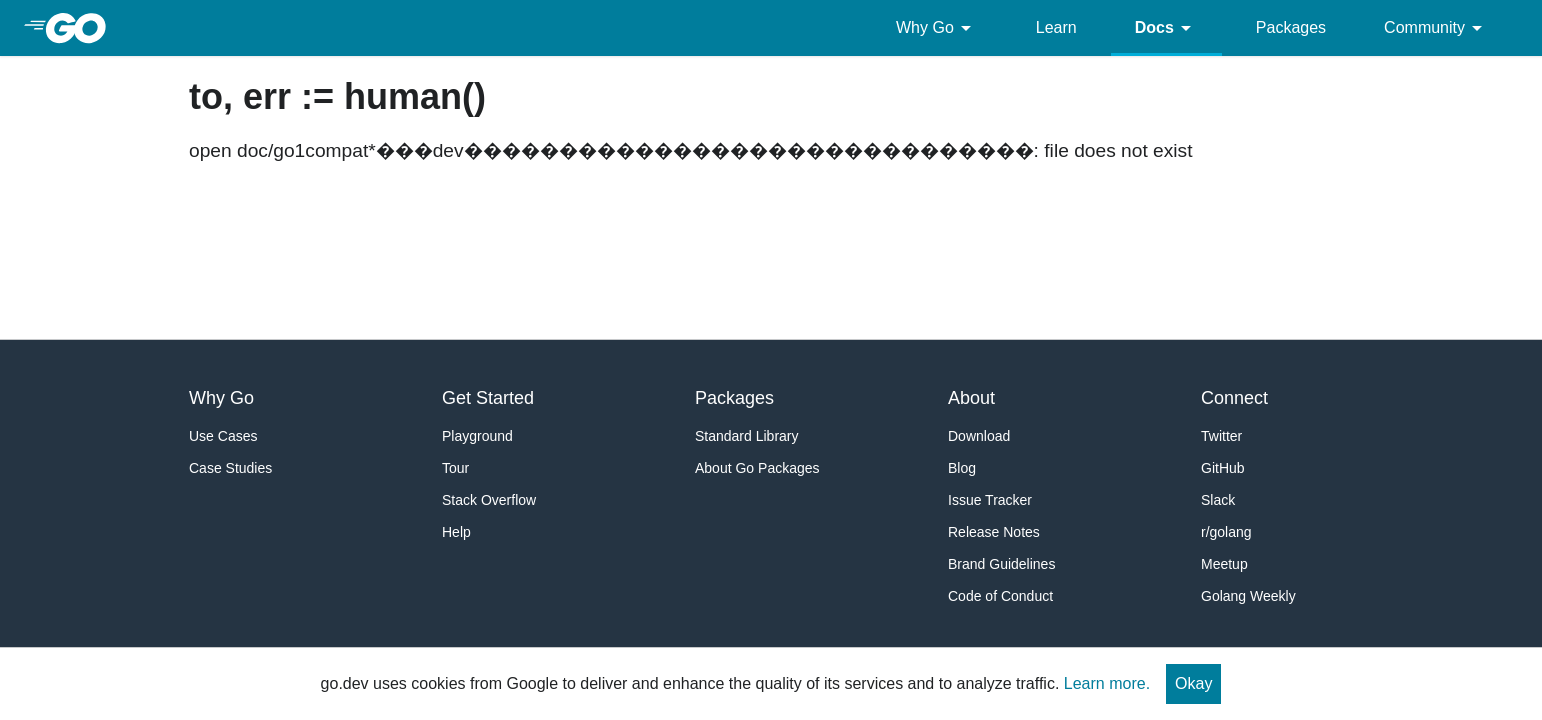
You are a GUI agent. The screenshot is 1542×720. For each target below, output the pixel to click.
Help (456, 532)
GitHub (1223, 468)
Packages (1291, 27)
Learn (1056, 27)
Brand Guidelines (1001, 564)
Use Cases (223, 436)
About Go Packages (757, 468)
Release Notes (994, 532)
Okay (1193, 683)
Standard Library (747, 436)
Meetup (1224, 564)
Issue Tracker (990, 500)
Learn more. (1107, 683)
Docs (1166, 28)
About (971, 398)
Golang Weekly (1248, 596)
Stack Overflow (489, 500)
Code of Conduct (1000, 596)
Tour (455, 468)
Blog (962, 468)
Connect (1234, 398)
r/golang (1226, 532)
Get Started (488, 398)
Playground (477, 436)
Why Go (937, 28)
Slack (1218, 500)
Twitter (1221, 436)
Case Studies (230, 468)
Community (1436, 28)
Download (979, 436)
